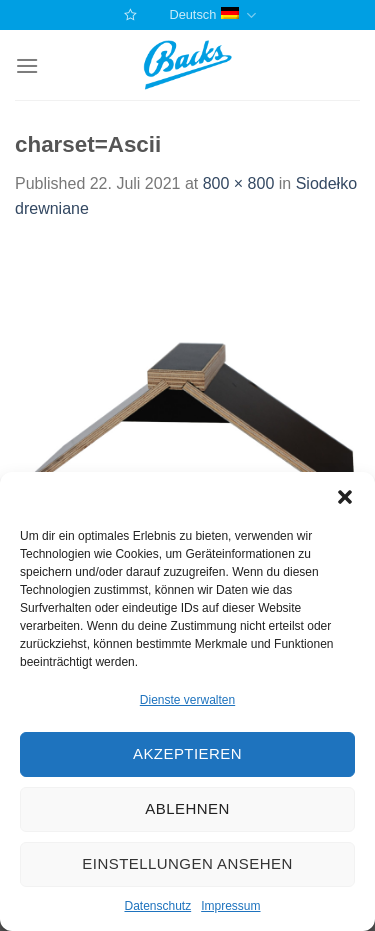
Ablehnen (187, 808)
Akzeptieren (187, 753)
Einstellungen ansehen (187, 863)
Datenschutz (157, 906)
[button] (345, 497)
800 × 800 (239, 183)
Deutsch (212, 15)
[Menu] (27, 65)
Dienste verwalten (187, 700)
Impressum (230, 906)
